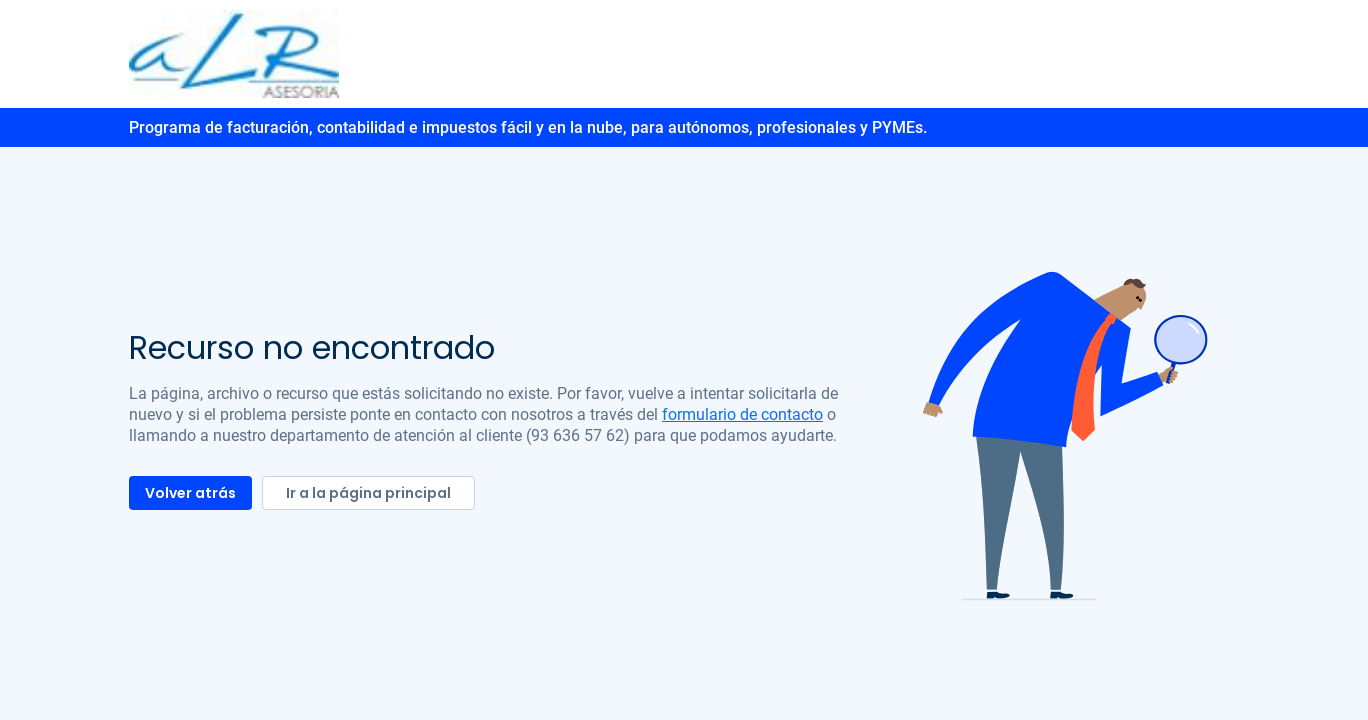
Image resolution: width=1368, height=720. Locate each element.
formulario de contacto (742, 414)
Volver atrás (190, 493)
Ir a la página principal (368, 493)
